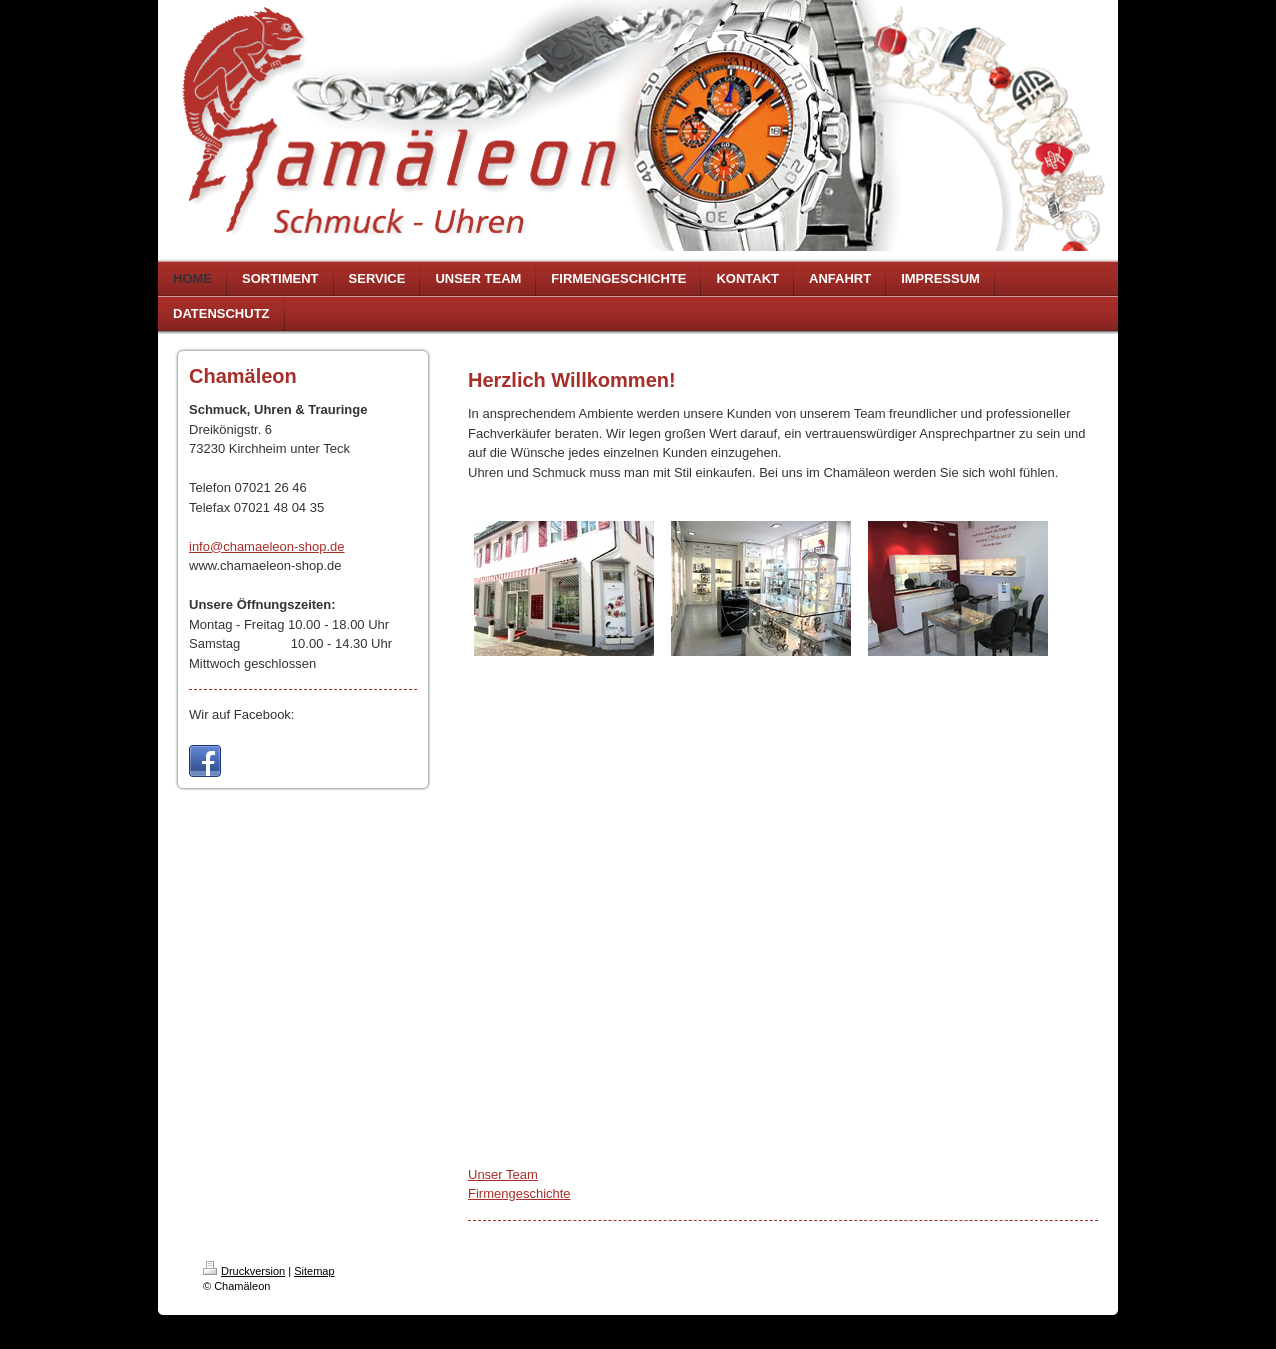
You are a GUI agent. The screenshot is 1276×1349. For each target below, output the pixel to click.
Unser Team (503, 1174)
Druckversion (244, 1271)
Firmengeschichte (519, 1193)
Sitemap (314, 1271)
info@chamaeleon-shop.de (267, 546)
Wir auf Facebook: (242, 714)
